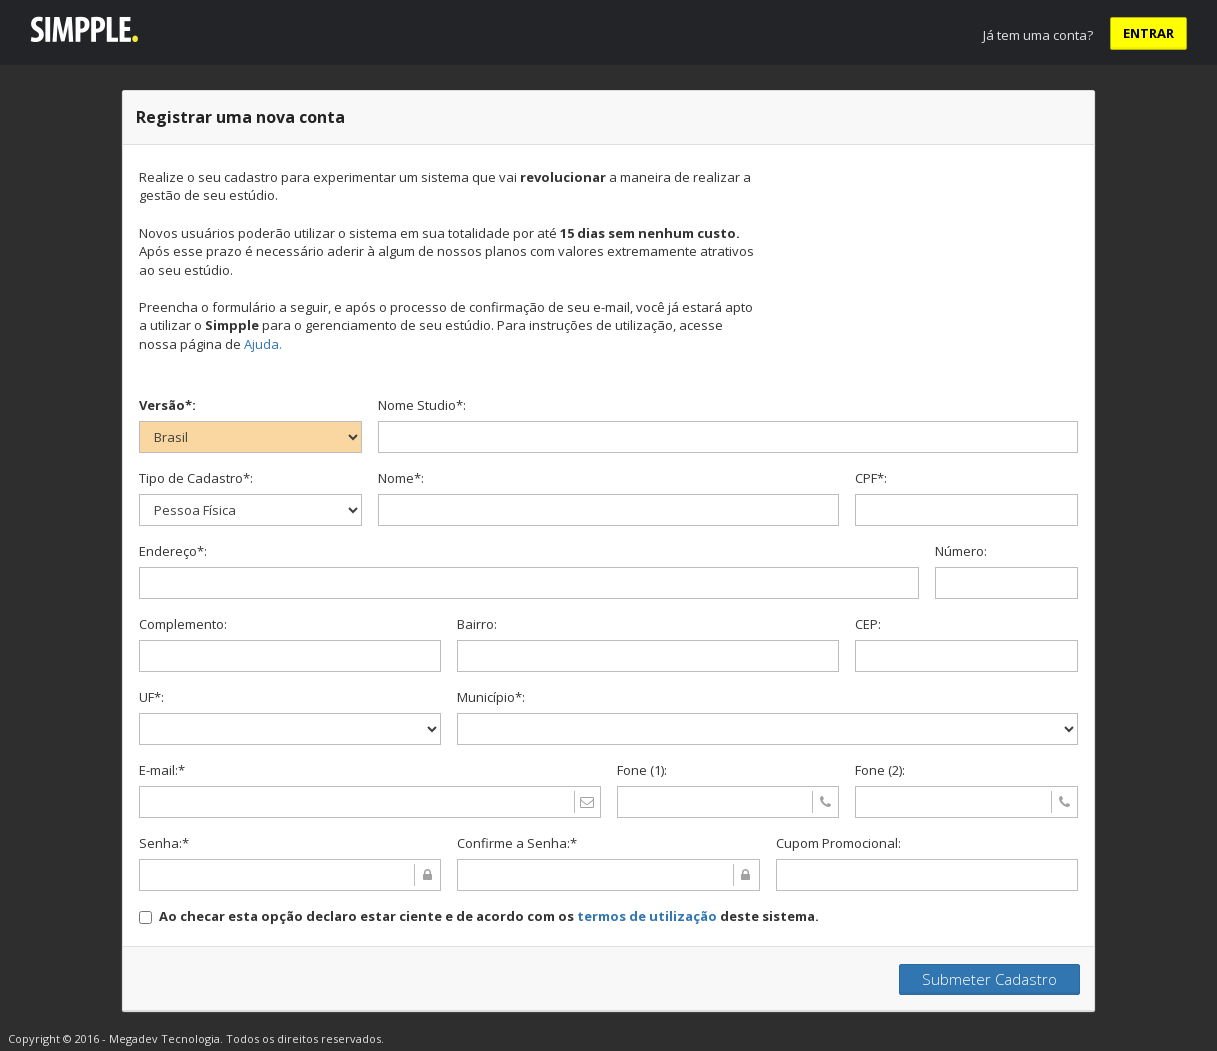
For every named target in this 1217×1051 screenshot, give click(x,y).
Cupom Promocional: (838, 843)
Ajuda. (263, 344)
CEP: (868, 624)
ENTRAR (1148, 33)
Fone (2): (880, 770)
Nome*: (401, 478)
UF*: (151, 697)
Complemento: (183, 624)
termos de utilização (647, 916)
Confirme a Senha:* (517, 843)
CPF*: (871, 478)
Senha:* (164, 843)
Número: (961, 551)
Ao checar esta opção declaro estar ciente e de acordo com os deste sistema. (489, 916)
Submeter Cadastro (989, 979)
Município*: (491, 697)
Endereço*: (173, 551)
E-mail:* (162, 770)
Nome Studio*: (422, 405)
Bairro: (477, 624)
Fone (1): (642, 770)
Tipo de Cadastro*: (196, 478)
